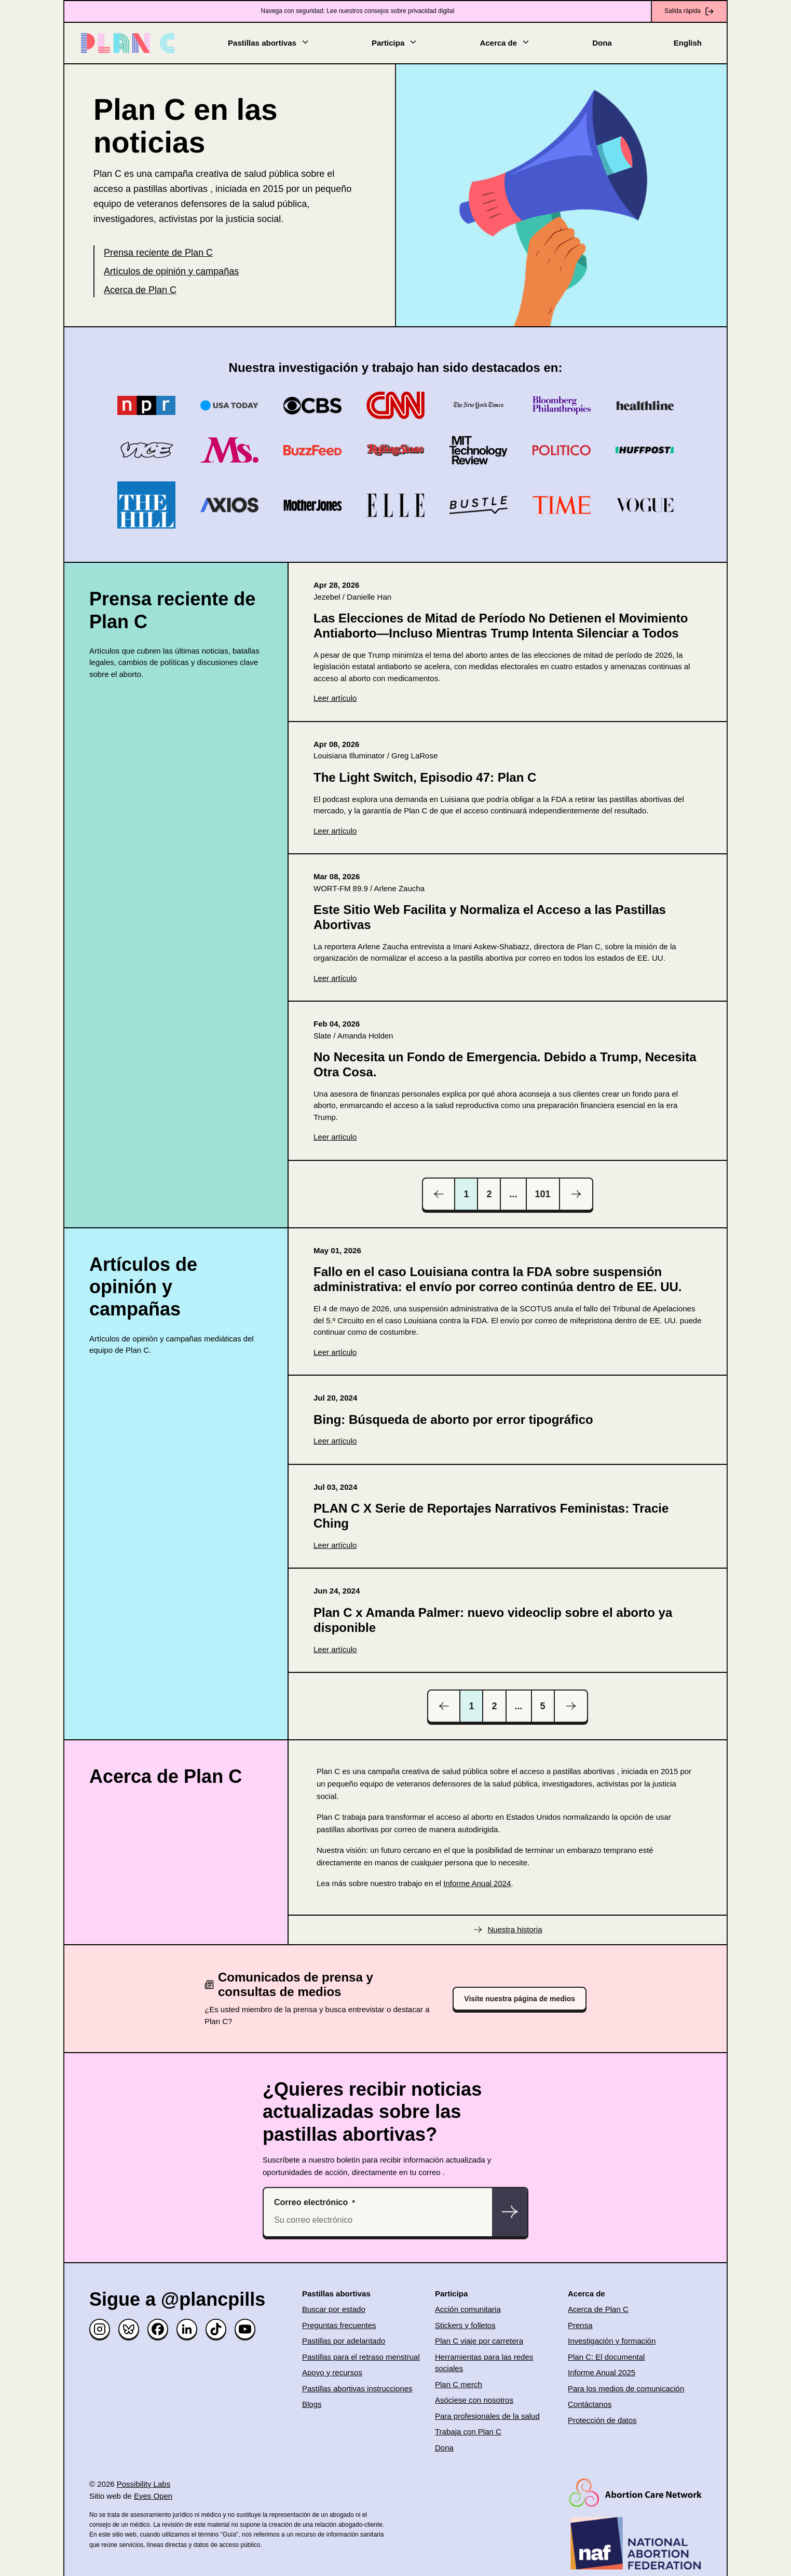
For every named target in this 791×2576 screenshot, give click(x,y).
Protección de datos (602, 2420)
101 (543, 1194)
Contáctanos (589, 2404)
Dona (602, 42)
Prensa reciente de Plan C (158, 252)
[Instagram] (99, 2329)
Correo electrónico (311, 2202)
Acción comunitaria (468, 2309)
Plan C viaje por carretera (479, 2340)
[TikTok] (216, 2329)
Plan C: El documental (606, 2356)
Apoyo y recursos (332, 2372)
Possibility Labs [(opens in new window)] (143, 2484)
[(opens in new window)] (508, 642)
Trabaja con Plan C (468, 2431)
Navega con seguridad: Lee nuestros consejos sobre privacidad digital (358, 11)
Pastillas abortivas (269, 42)
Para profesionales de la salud (487, 2416)
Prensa (580, 2325)
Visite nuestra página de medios (519, 1999)
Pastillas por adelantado (343, 2340)
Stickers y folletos (465, 2325)
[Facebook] (157, 2329)
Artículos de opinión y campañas (171, 271)
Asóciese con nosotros (474, 2399)
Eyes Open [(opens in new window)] (153, 2495)
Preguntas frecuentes (339, 2325)
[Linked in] (186, 2329)
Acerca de (505, 42)
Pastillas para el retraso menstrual (361, 2356)
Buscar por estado (333, 2309)
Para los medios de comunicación (626, 2388)
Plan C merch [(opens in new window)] (458, 2384)
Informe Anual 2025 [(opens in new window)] (601, 2372)
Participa (395, 42)
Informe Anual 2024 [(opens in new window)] (477, 1883)
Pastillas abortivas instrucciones (357, 2388)
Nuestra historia (514, 1929)
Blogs (312, 2404)
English (688, 42)
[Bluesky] (128, 2329)
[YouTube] (245, 2329)
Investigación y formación (612, 2340)
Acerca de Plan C (140, 290)
